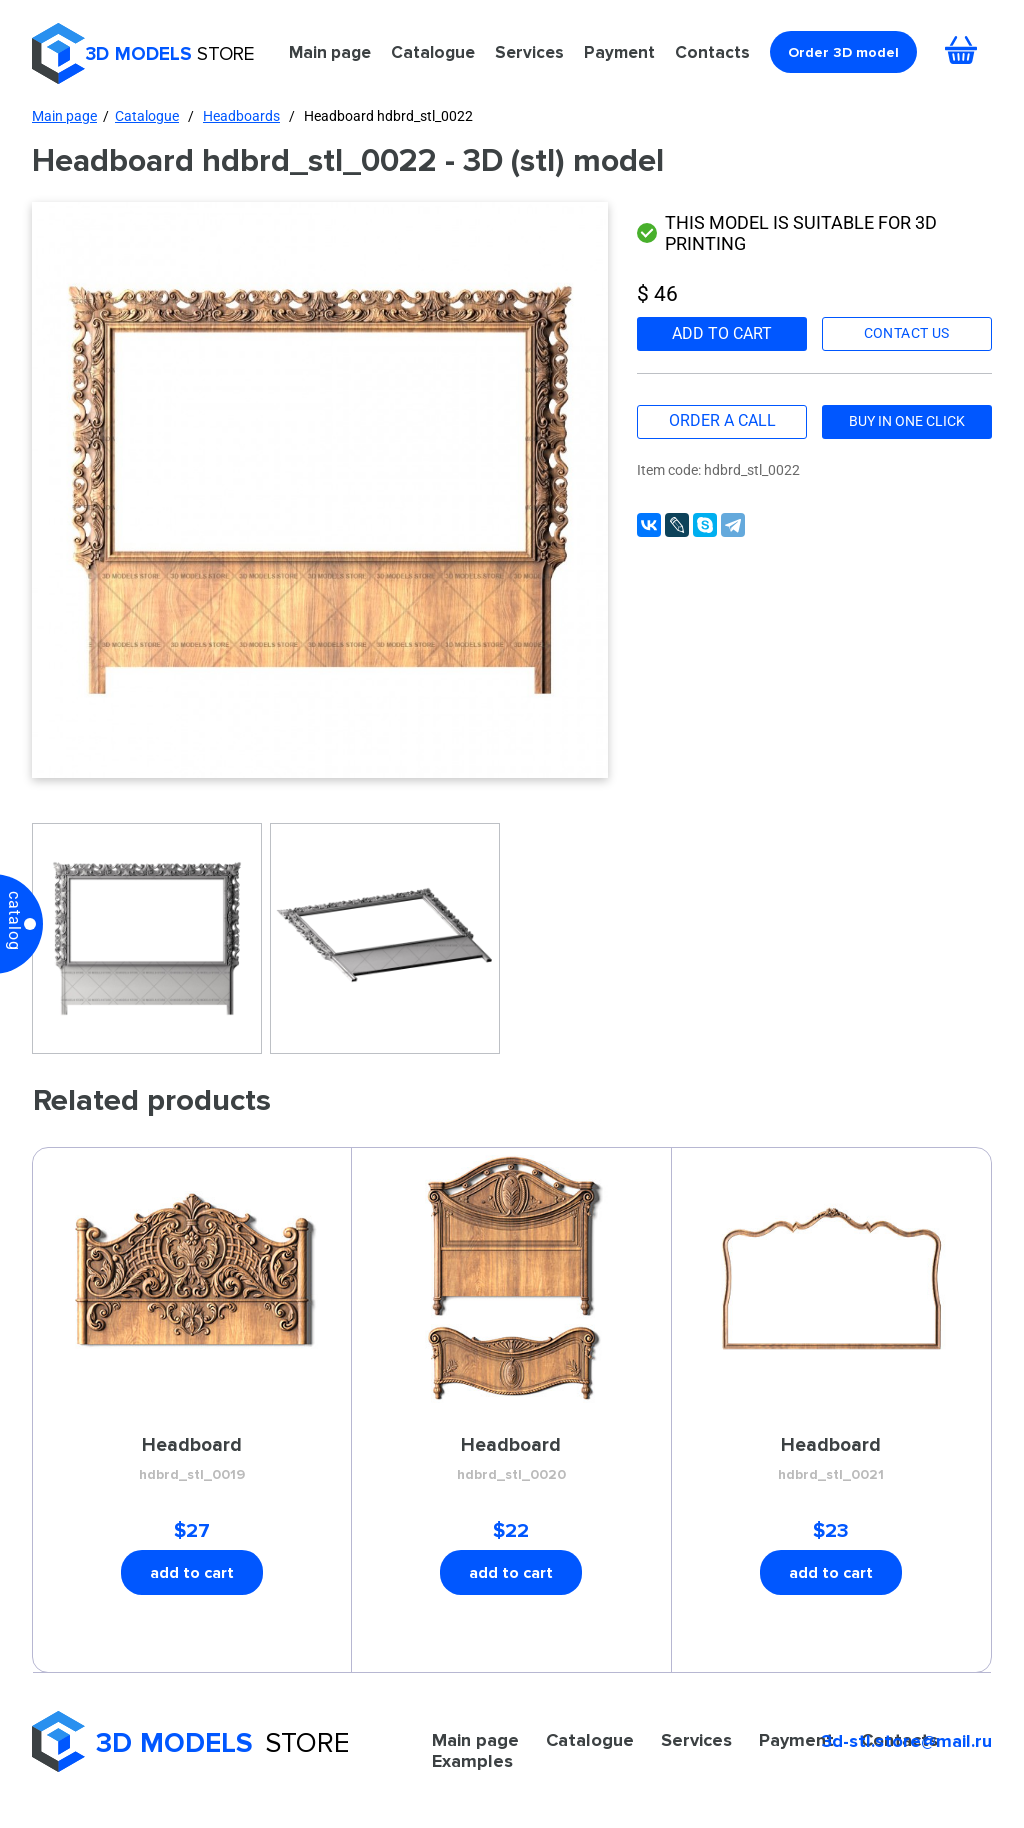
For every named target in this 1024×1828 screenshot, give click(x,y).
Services (529, 52)
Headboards (241, 116)
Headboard (192, 1460)
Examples (472, 1761)
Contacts (712, 52)
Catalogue (433, 52)
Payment (619, 52)
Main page (330, 52)
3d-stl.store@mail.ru (907, 1741)
